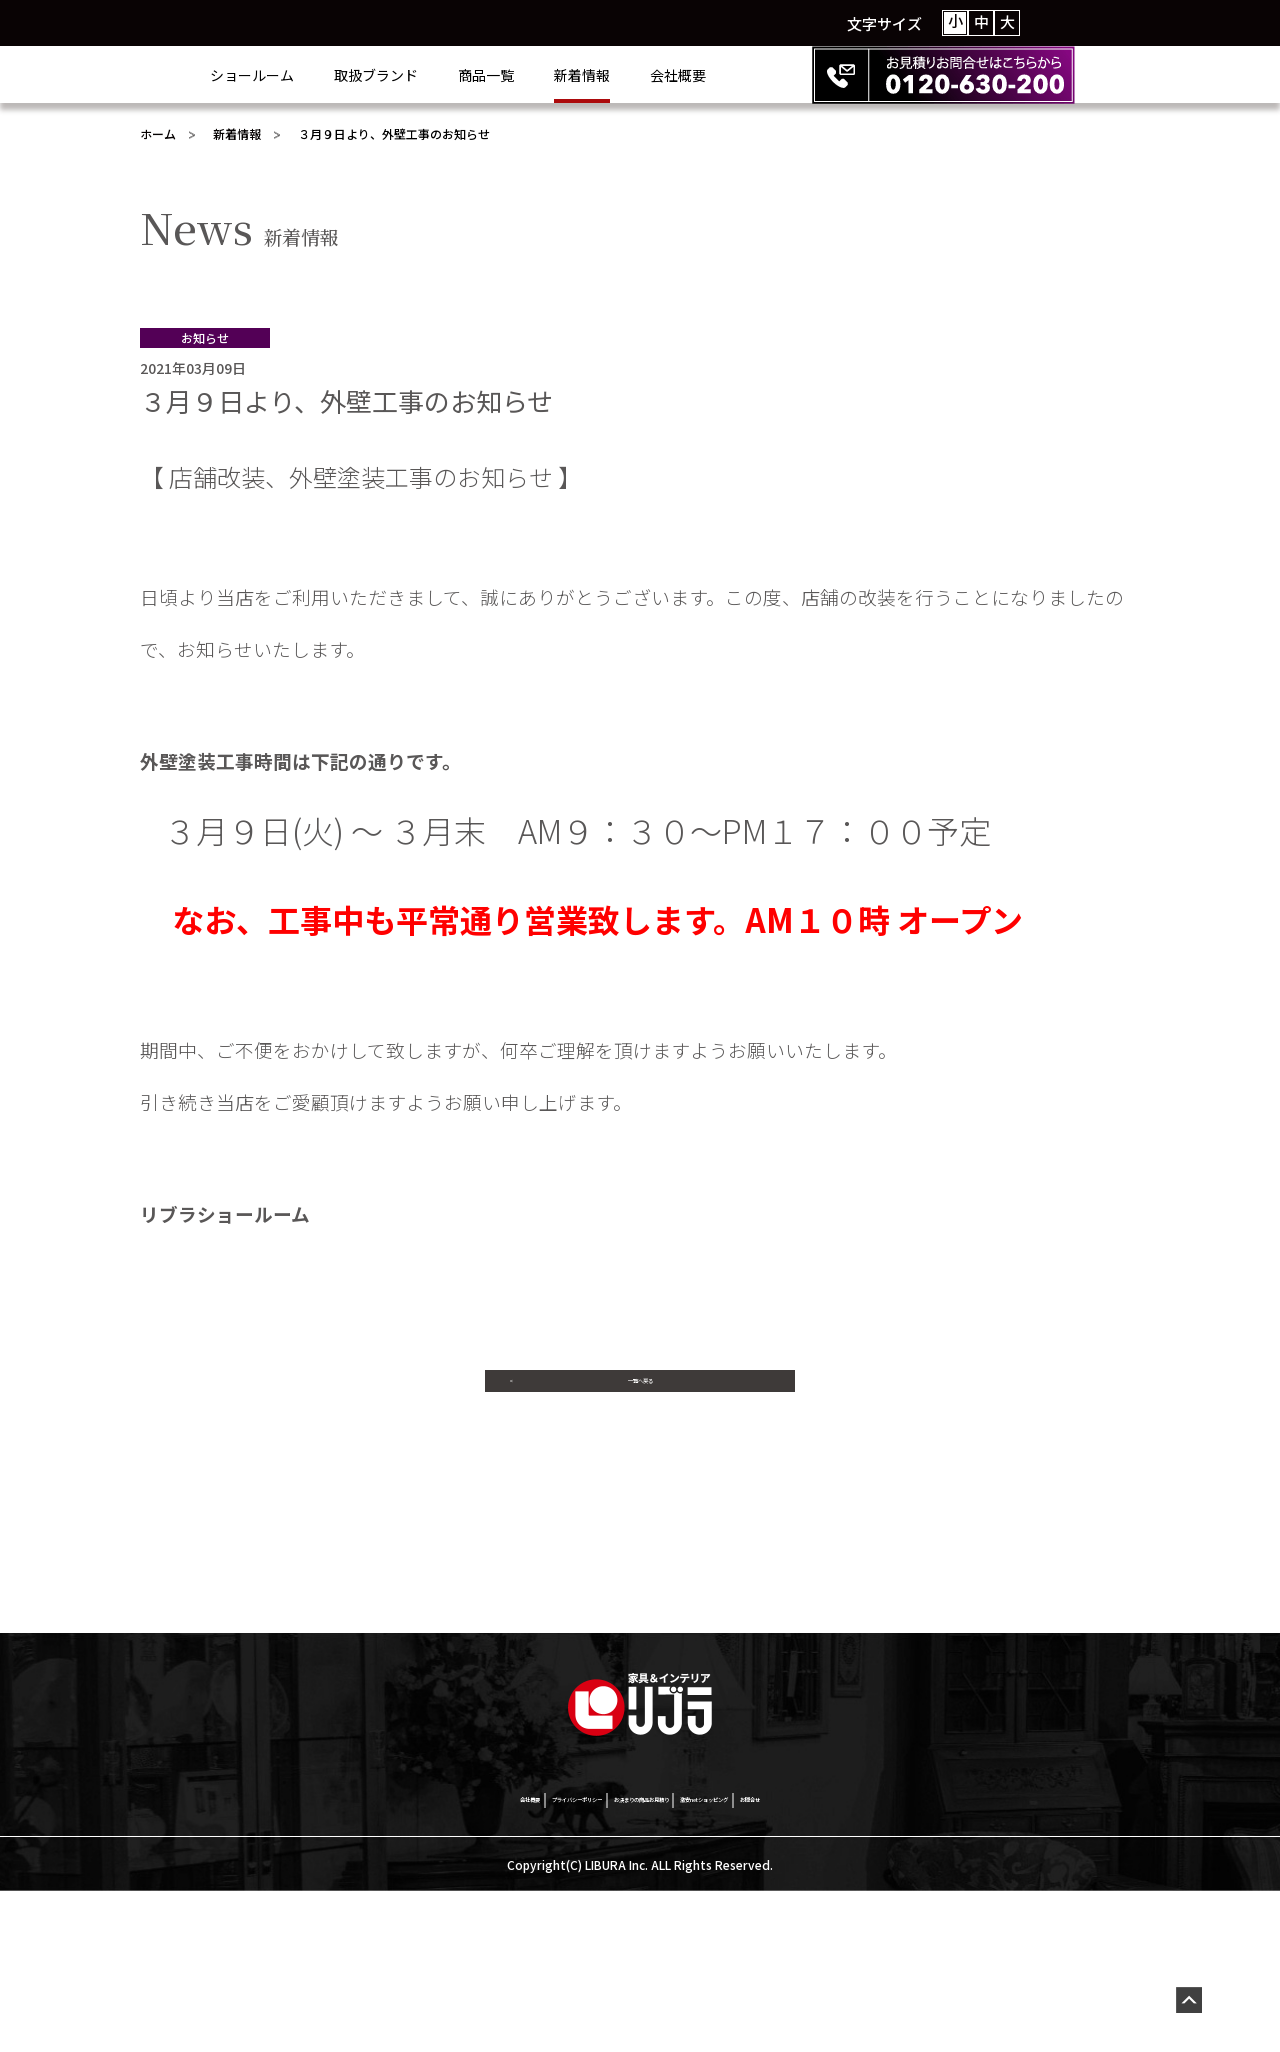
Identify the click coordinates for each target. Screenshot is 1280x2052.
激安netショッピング (817, 1957)
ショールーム (332, 75)
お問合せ (943, 1957)
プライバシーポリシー (465, 1957)
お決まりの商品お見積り (642, 1957)
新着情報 (662, 75)
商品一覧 (566, 75)
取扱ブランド (456, 75)
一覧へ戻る (640, 1399)
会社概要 (758, 75)
